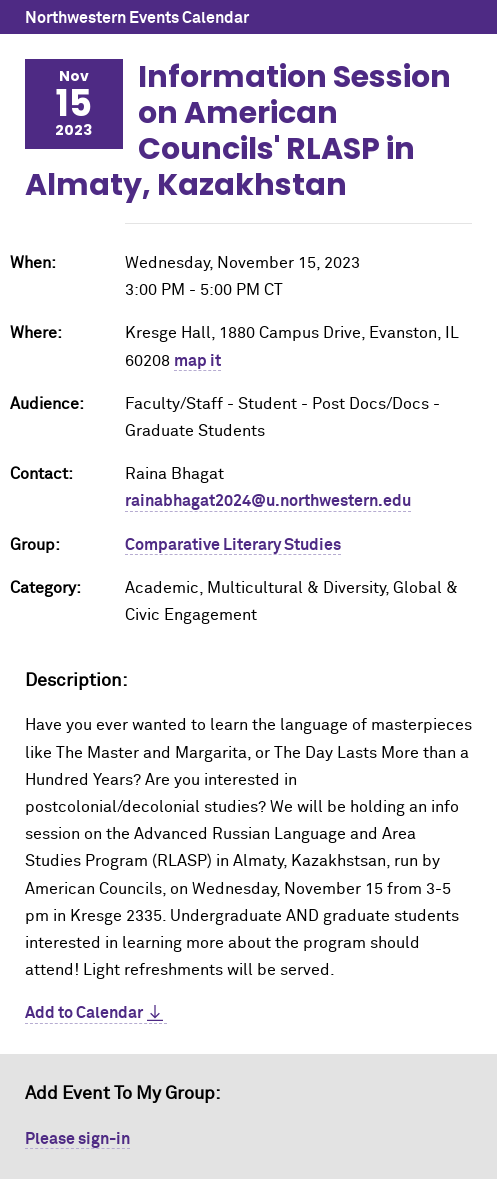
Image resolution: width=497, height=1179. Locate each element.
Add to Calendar (84, 1013)
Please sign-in (77, 1139)
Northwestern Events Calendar (137, 18)
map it (197, 361)
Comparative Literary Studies (233, 545)
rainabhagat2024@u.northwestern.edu (268, 501)
